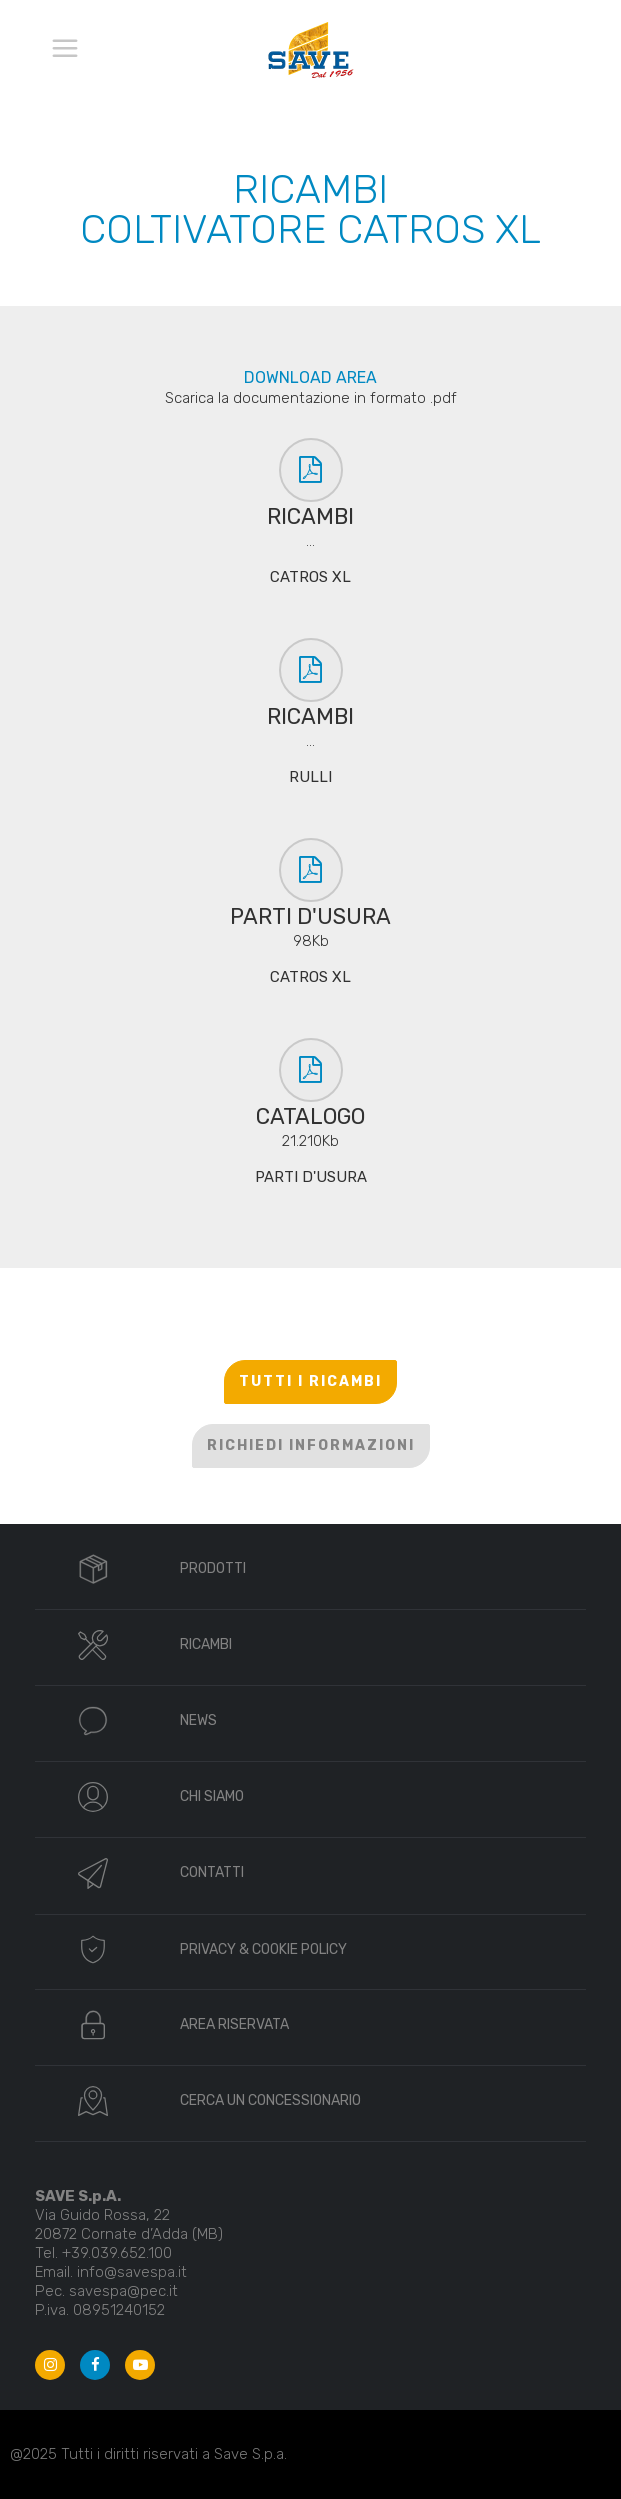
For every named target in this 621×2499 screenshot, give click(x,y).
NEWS (198, 1720)
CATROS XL (310, 577)
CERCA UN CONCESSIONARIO (270, 2100)
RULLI (310, 777)
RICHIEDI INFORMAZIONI (311, 1445)
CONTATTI (212, 1872)
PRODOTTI (213, 1568)
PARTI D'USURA (311, 1177)
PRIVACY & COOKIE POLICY (263, 1949)
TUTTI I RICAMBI (310, 1381)
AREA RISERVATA (234, 2024)
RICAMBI (206, 1644)
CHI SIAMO (212, 1796)
